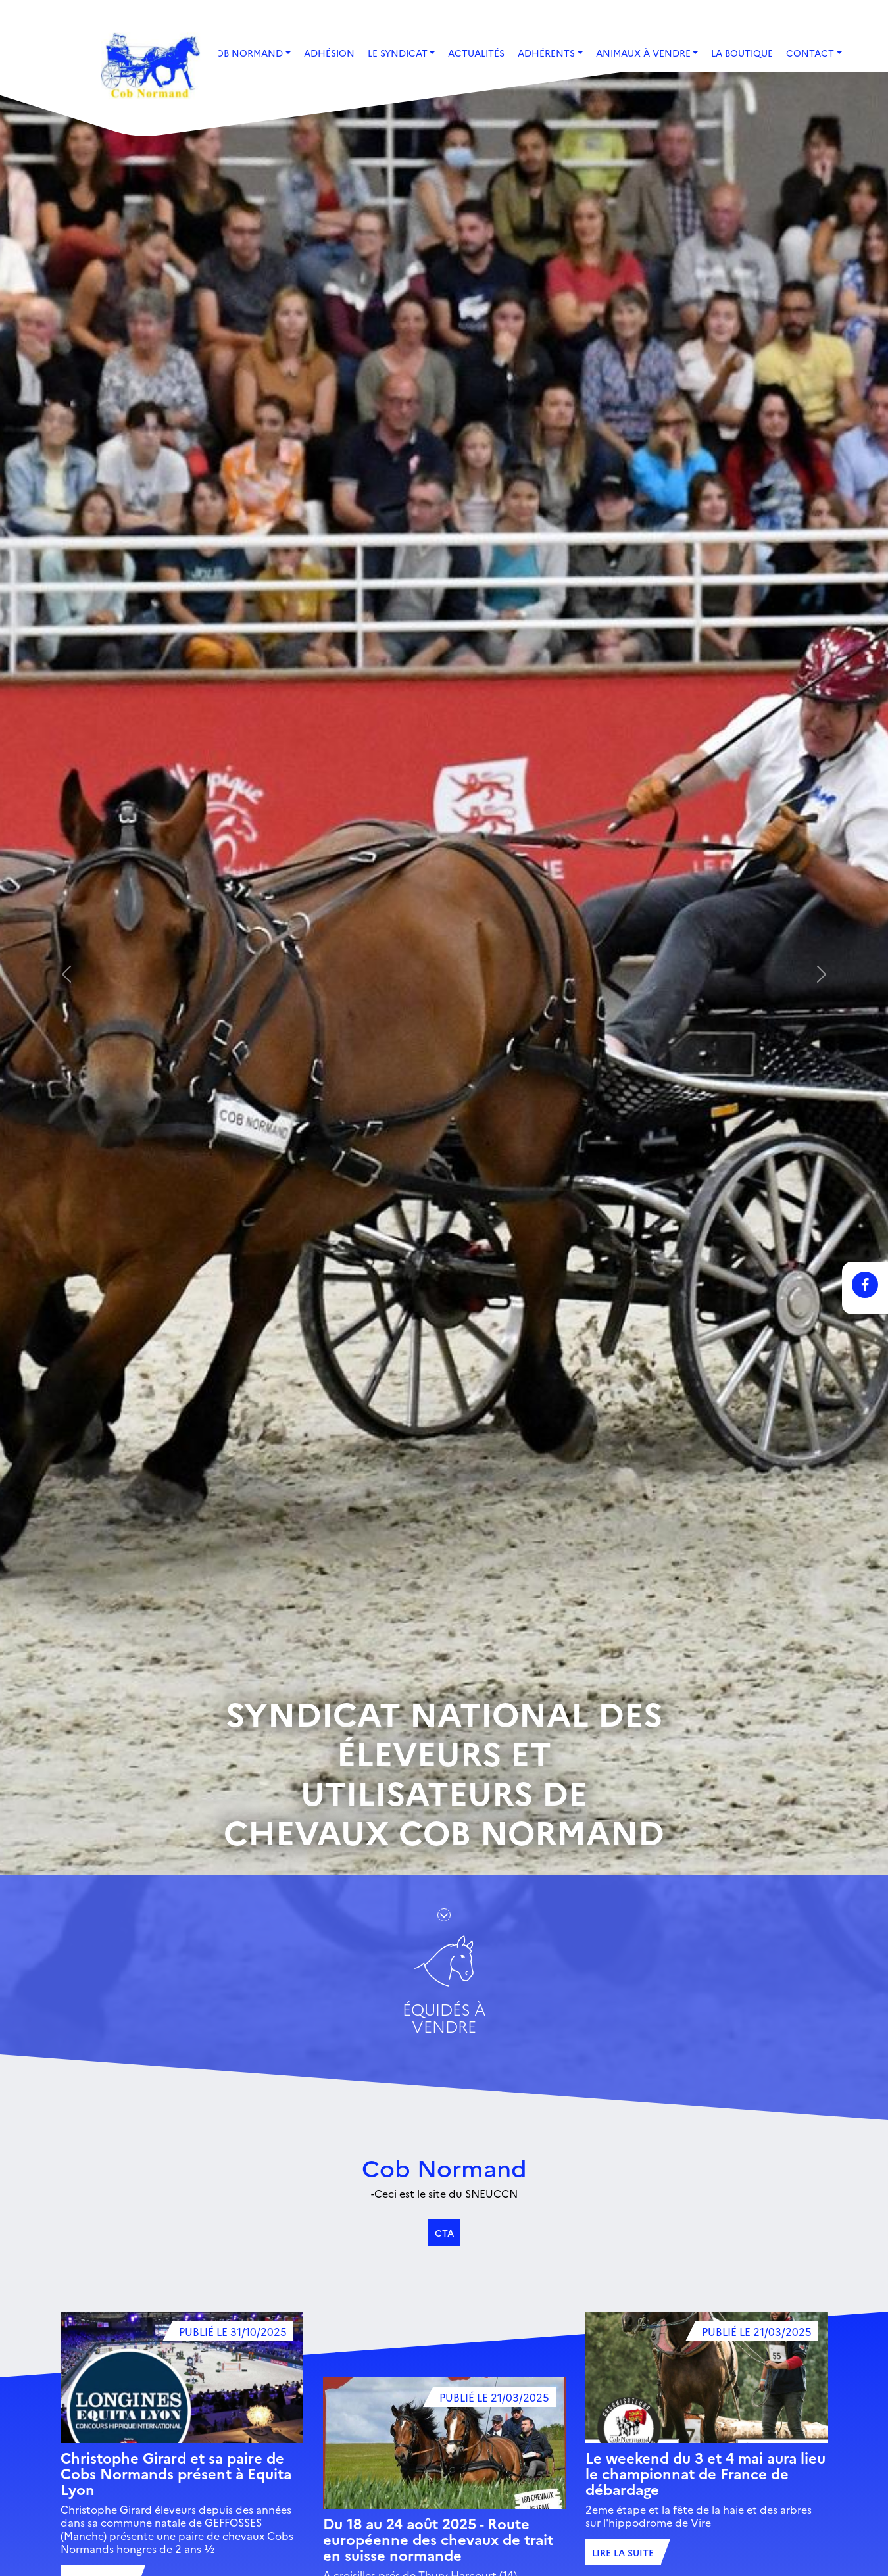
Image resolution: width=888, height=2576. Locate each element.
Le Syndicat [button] (398, 52)
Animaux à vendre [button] (643, 52)
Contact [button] (810, 52)
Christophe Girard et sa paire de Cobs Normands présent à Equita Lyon (176, 2473)
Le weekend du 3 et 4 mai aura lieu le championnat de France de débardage (705, 2473)
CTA (444, 2232)
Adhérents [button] (546, 52)
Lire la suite (623, 2552)
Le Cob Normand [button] (239, 52)
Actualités (476, 52)
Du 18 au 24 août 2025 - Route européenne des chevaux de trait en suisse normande (438, 2539)
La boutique (742, 52)
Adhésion (329, 52)
